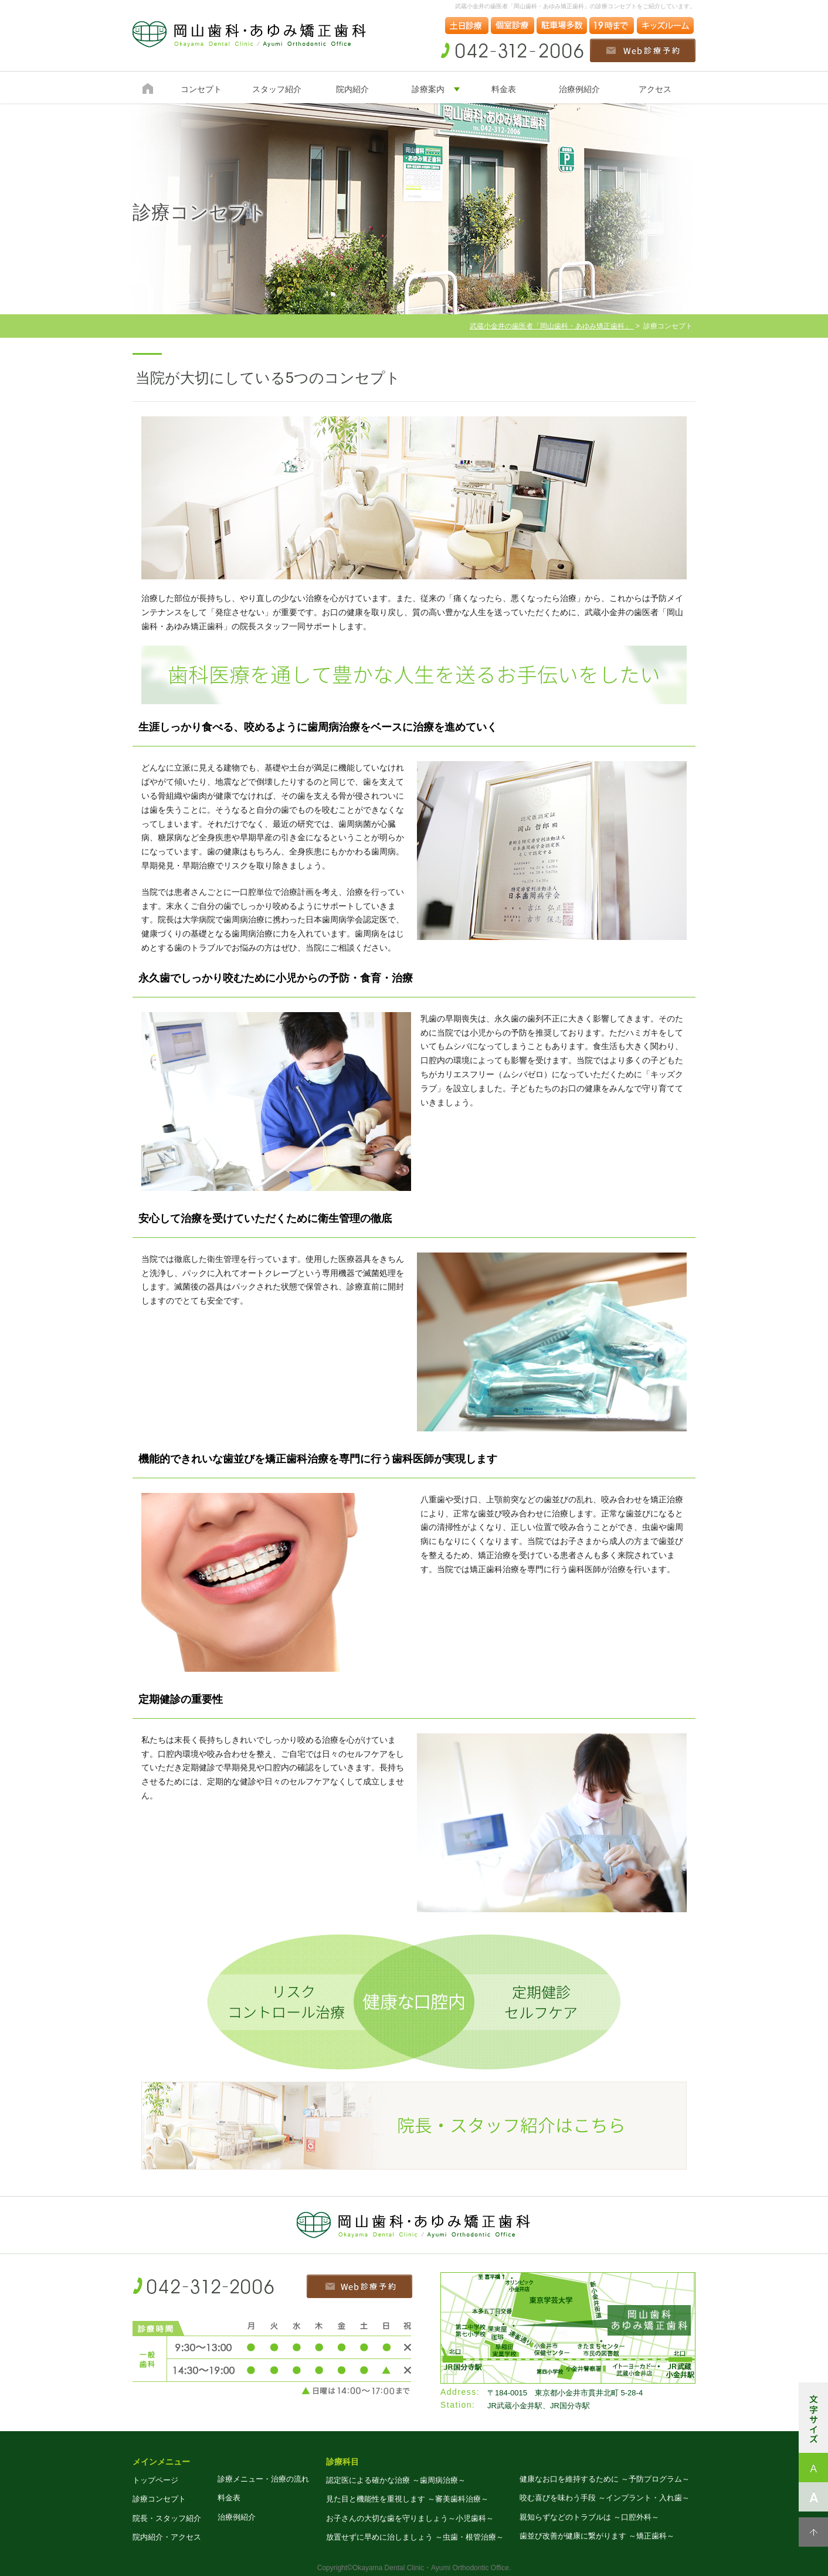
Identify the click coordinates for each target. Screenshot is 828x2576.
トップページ (155, 2480)
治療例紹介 (579, 89)
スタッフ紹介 (276, 89)
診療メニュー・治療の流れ (263, 2479)
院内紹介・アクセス (167, 2537)
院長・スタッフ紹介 (167, 2518)
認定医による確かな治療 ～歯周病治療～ (396, 2480)
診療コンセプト (159, 2498)
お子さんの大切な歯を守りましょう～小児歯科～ (410, 2518)
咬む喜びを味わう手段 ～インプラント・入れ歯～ (605, 2497)
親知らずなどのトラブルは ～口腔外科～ (589, 2517)
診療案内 (428, 89)
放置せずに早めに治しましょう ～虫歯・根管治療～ (415, 2537)
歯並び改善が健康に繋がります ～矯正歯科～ (597, 2535)
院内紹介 (352, 89)
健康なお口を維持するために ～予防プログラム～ (605, 2479)
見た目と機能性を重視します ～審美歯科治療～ (407, 2498)
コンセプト (201, 89)
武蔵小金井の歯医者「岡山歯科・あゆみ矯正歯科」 (551, 326)
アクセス (655, 89)
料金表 (503, 89)
